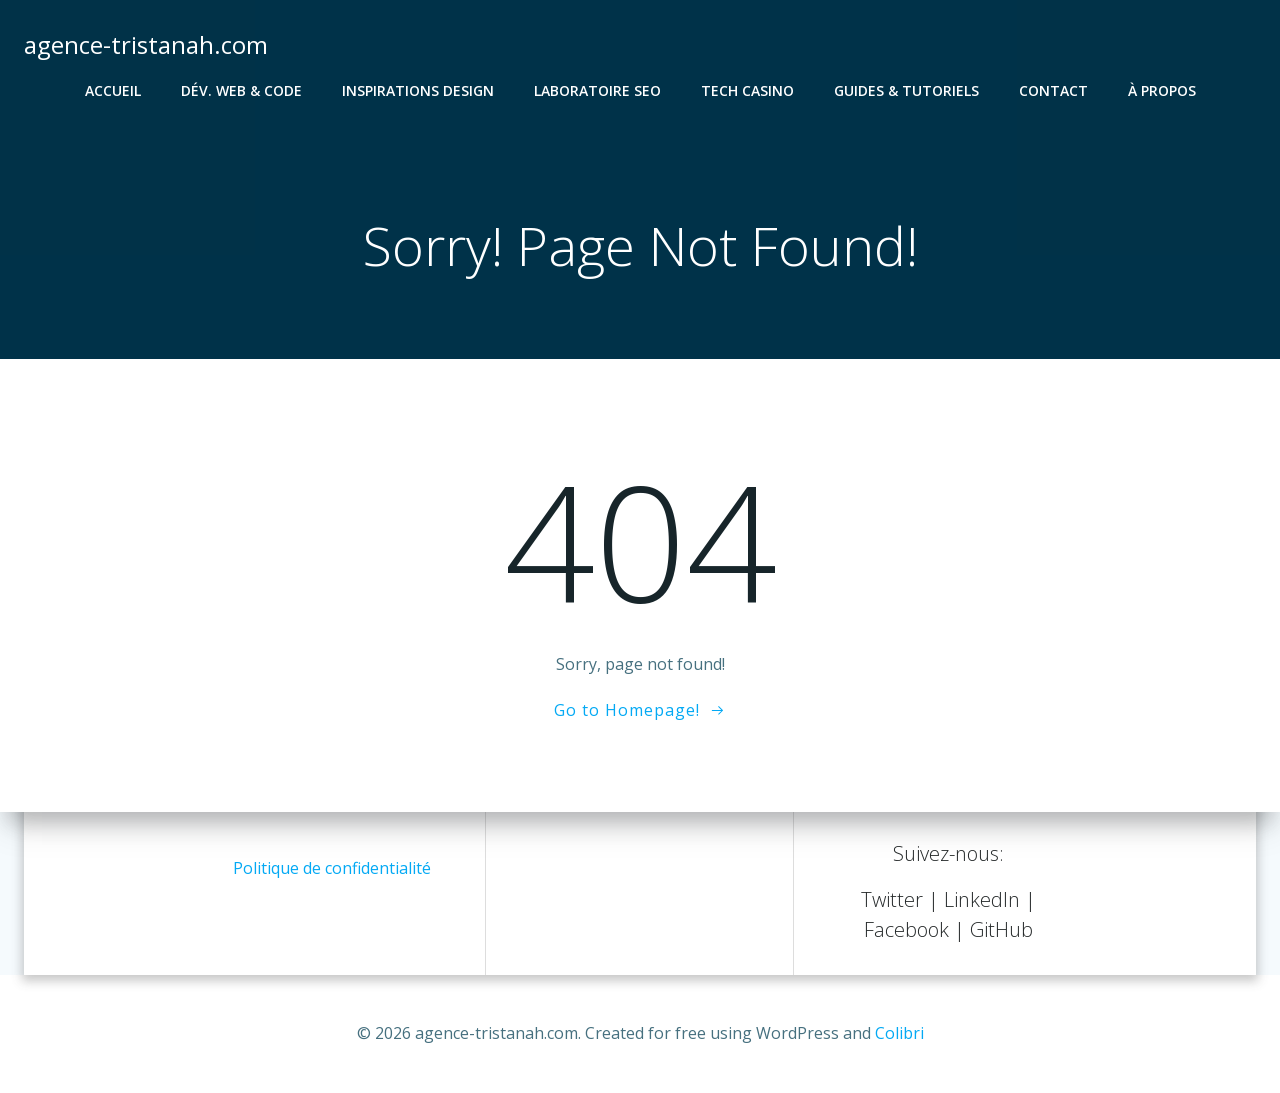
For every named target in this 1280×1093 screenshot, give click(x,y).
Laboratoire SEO (597, 90)
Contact (1053, 90)
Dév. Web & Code (241, 90)
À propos (1162, 90)
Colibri (899, 1033)
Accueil (113, 90)
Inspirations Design (418, 90)
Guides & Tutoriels (906, 90)
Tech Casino (747, 90)
